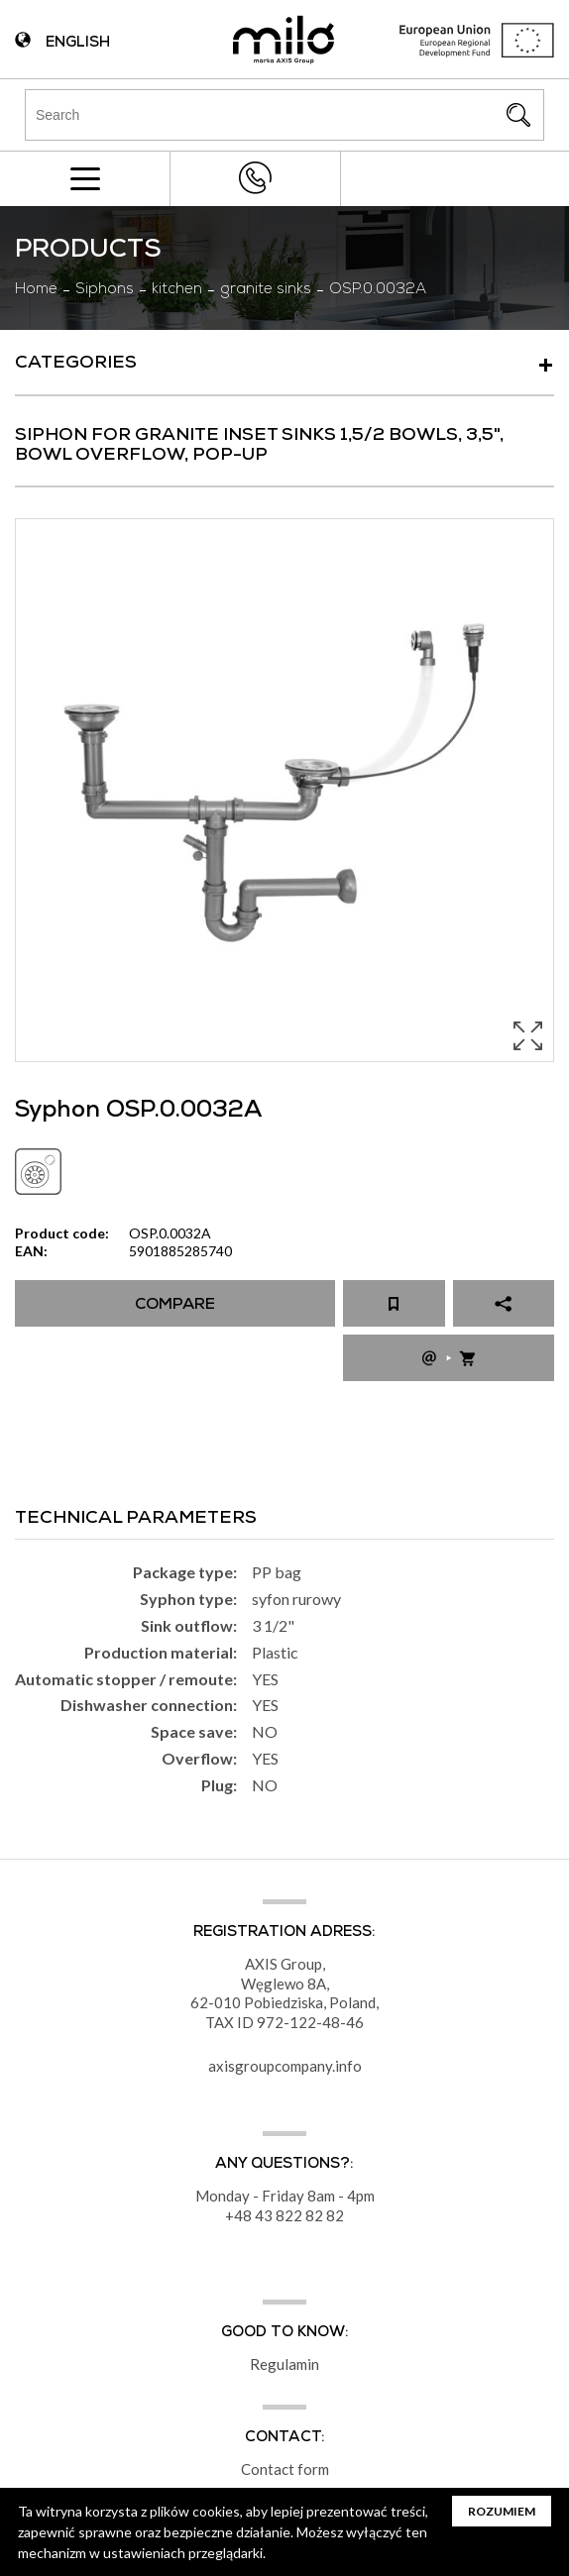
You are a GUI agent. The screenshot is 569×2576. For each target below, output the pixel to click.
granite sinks (265, 290)
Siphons (104, 290)
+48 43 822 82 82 (256, 177)
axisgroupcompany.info (285, 2066)
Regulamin (284, 2364)
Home (36, 290)
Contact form (285, 2469)
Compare (175, 1306)
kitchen (177, 290)
